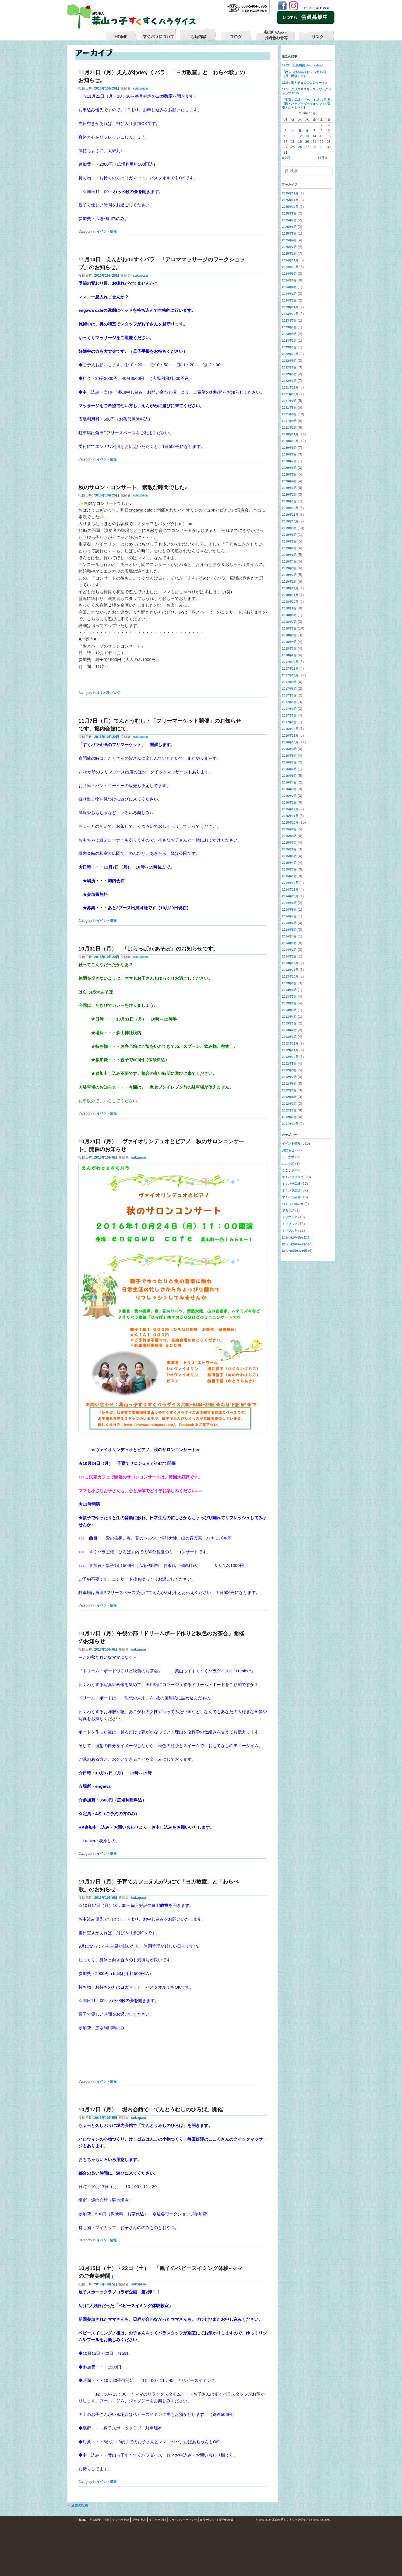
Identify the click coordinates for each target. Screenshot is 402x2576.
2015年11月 (290, 815)
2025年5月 (289, 233)
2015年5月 (289, 856)
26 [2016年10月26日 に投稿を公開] (300, 147)
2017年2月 (289, 715)
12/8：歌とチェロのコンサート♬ (304, 82)
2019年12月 (290, 508)
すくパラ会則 (157, 2519)
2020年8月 (289, 454)
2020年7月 (289, 461)
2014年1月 (289, 956)
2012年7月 (289, 1077)
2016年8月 (289, 755)
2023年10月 (290, 313)
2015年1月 (289, 876)
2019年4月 (289, 561)
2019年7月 (289, 541)
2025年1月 (289, 253)
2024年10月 (290, 267)
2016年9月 (289, 749)
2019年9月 (289, 528)
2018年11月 (290, 595)
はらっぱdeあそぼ (294, 1237)
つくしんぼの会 (292, 1203)
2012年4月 (289, 1097)
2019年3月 (289, 568)
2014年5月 (289, 929)
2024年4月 (289, 287)
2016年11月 (290, 735)
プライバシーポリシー (183, 2519)
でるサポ (288, 1210)
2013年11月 (290, 969)
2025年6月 (289, 226)
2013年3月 (289, 1023)
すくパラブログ (108, 693)
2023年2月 (289, 340)
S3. (333, 2520)
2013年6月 (289, 1003)
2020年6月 (289, 467)
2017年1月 (289, 722)
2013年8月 (289, 990)
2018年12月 (290, 588)
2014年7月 (289, 916)
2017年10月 (290, 675)
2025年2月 (289, 247)
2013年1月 (289, 1036)
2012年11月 (290, 1050)
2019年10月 (290, 521)
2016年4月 (289, 782)
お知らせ (288, 1150)
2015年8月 (289, 836)
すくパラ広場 (291, 1183)
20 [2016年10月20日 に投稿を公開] (307, 142)
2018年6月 (289, 628)
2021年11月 (290, 387)
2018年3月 (289, 648)
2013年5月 (289, 1010)
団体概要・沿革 (99, 2519)
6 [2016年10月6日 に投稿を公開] (307, 131)
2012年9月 (289, 1063)
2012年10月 (290, 1056)
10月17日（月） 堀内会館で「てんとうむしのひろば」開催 (150, 2109)
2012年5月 (289, 1090)
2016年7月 (289, 762)
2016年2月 (289, 795)
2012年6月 (289, 1083)
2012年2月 (289, 1110)
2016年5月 (289, 775)
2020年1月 (289, 501)
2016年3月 (289, 789)
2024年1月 (289, 300)
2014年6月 (289, 923)
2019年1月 (289, 581)
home (83, 2519)
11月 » (322, 158)
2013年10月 (290, 976)
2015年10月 (290, 822)
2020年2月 (289, 494)
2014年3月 (289, 943)
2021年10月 (290, 394)
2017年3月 (289, 708)
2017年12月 (290, 662)
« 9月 (286, 158)
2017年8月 (289, 688)
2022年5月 (289, 374)
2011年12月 (290, 1123)
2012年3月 (289, 1103)
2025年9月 (289, 213)
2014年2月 (289, 949)
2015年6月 (289, 849)
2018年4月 (289, 641)
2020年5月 (289, 474)
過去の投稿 (77, 2505)
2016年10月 (290, 742)
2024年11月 (290, 260)
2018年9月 (289, 608)
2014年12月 (290, 882)
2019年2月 (289, 575)
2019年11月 (290, 514)
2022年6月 (289, 367)
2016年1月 (289, 802)
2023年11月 (290, 307)
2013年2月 (289, 1030)
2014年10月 (290, 896)
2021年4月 (289, 421)
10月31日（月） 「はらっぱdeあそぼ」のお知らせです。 (148, 949)
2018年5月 (289, 635)
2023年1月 (289, 347)
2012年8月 (289, 1070)
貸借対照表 (139, 2519)
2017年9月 (289, 682)
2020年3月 (289, 487)
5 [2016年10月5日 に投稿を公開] (300, 131)
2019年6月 (289, 548)
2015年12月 (290, 809)
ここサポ (288, 1157)
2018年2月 (289, 655)
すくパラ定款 (120, 2519)
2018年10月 (290, 601)
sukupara (140, 88)
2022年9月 (289, 360)
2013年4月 (289, 1016)
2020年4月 (289, 481)
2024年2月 (289, 293)
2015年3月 (289, 869)
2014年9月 (289, 903)
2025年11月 (290, 200)
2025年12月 (290, 193)
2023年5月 (289, 327)
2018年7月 (289, 621)
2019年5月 (289, 554)
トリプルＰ (289, 1217)
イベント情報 (107, 231)
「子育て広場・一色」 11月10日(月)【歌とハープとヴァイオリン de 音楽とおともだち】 (307, 103)
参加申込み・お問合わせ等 (216, 2519)
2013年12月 (290, 963)
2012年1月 (289, 1117)
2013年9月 (289, 983)
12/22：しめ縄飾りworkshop (302, 65)
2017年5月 (289, 702)
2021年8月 (289, 407)
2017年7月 (289, 695)
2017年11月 (290, 668)
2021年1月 (289, 427)
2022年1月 (289, 380)
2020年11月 (290, 434)
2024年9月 (289, 273)
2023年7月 (289, 320)
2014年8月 (289, 909)
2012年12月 (290, 1043)
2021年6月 (289, 414)
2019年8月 (289, 534)
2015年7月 (289, 842)
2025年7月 (289, 220)
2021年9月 (289, 400)
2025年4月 (289, 240)
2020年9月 (289, 447)
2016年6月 (289, 769)
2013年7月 (289, 996)
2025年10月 (290, 206)
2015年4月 (289, 862)
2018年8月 (289, 615)
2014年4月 (289, 936)
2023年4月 (289, 334)
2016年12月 (290, 728)
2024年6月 (289, 280)
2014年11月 (290, 889)
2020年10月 (290, 441)
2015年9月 (289, 829)
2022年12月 (290, 354)
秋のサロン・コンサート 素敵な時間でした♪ (132, 487)
